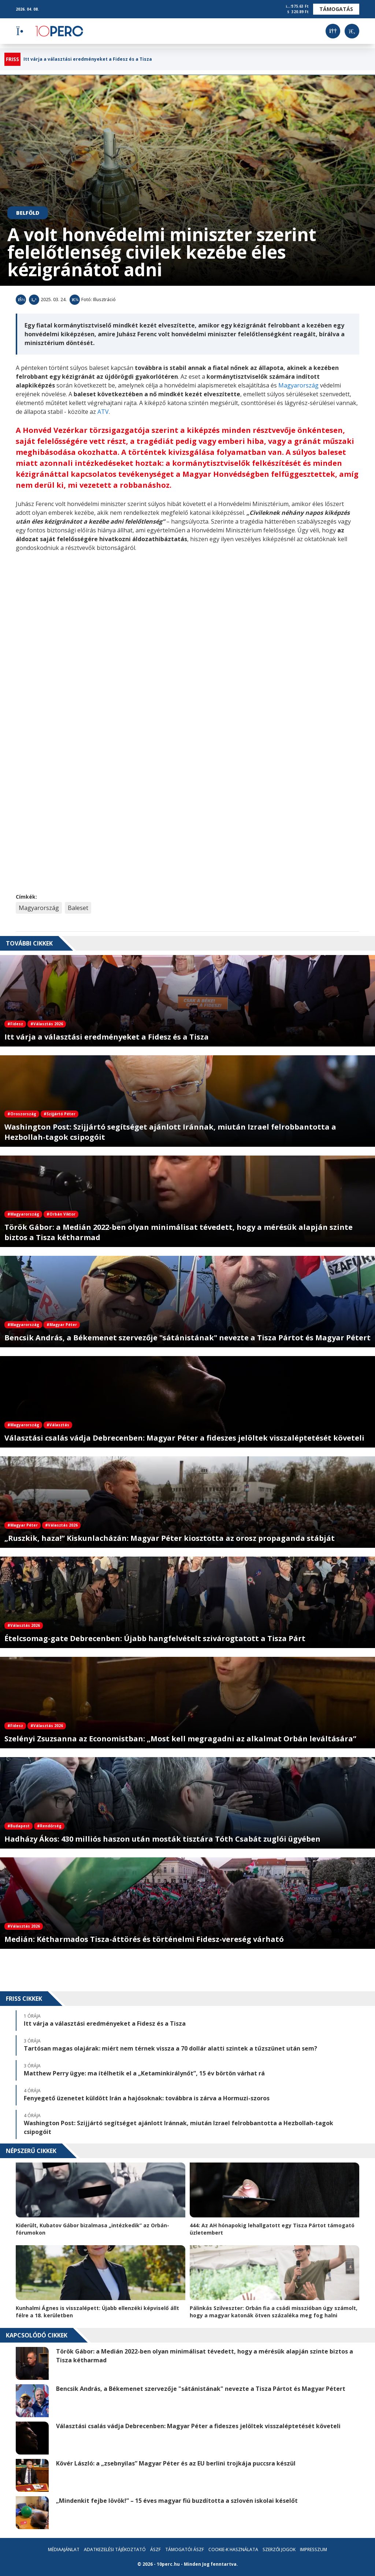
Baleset (78, 908)
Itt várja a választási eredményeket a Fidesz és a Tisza (87, 59)
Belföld (27, 212)
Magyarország (299, 385)
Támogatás (336, 8)
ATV (103, 412)
